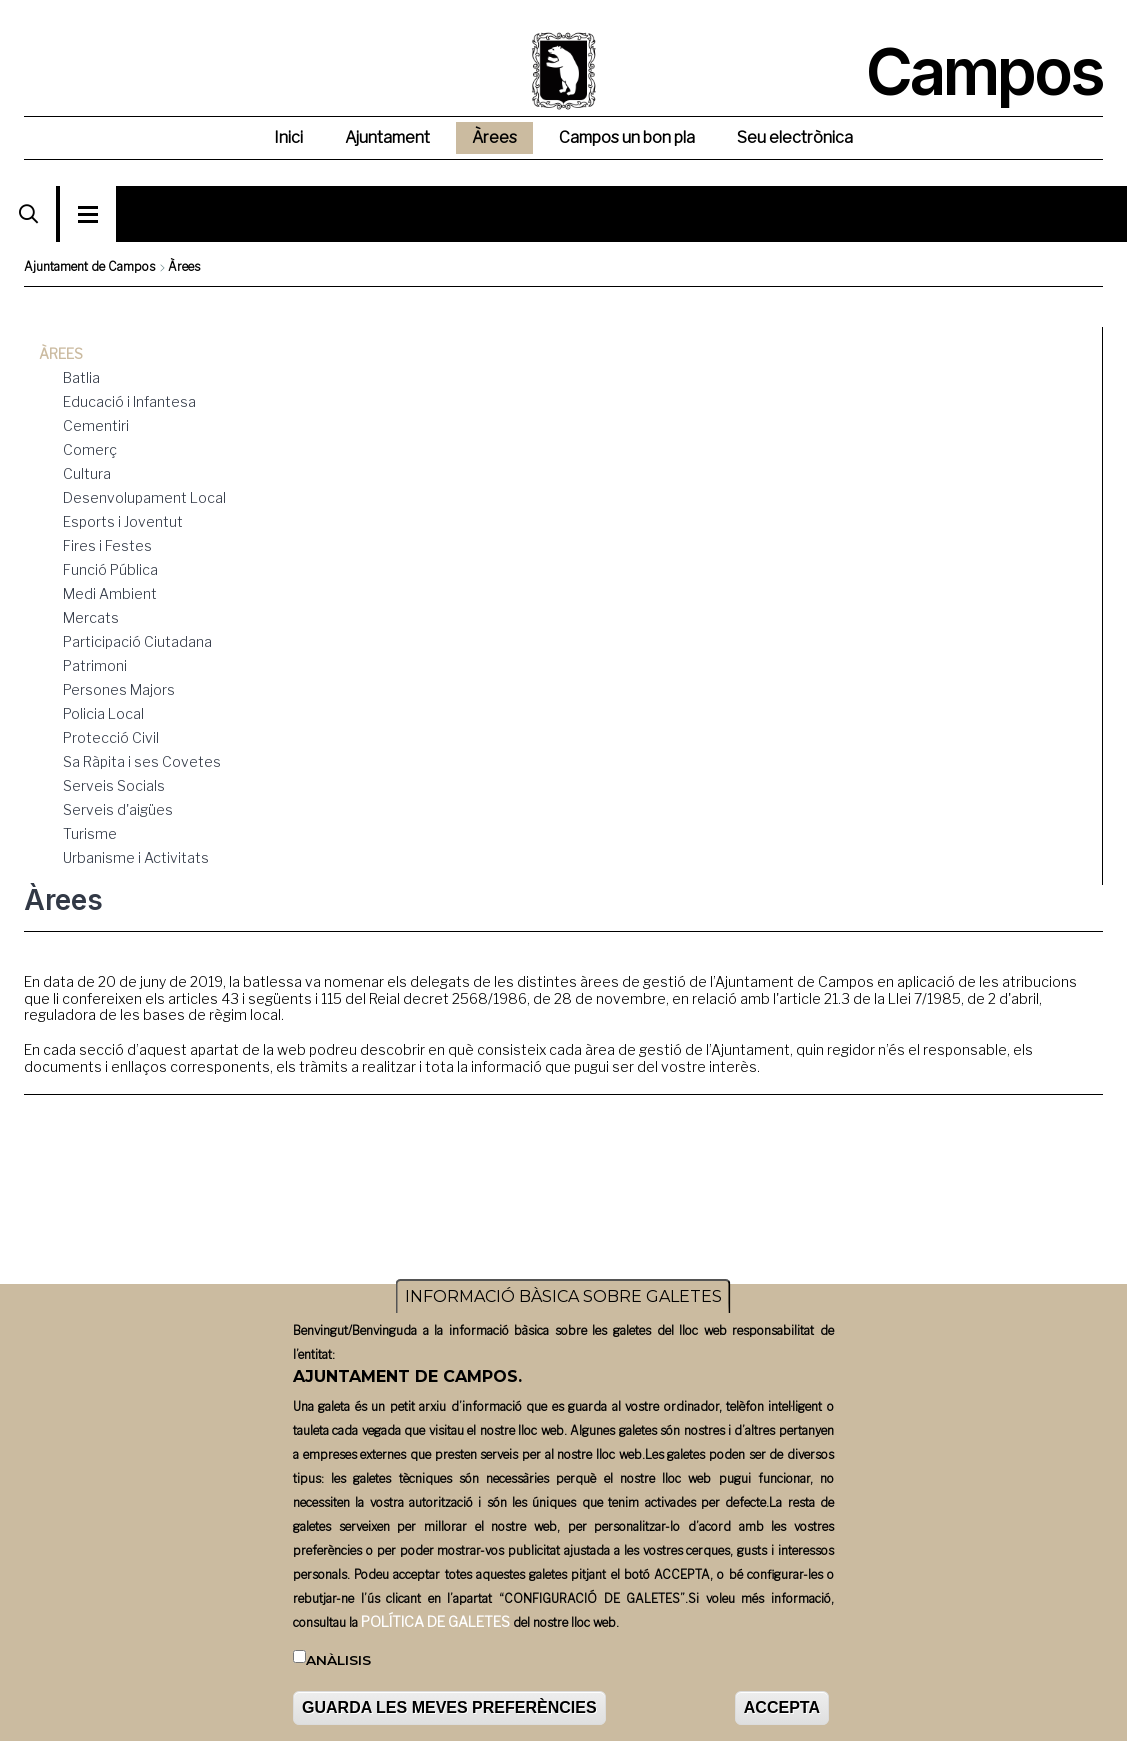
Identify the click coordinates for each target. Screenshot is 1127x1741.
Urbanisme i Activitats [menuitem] (136, 857)
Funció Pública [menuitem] (110, 569)
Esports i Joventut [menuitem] (123, 521)
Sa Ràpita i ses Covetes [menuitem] (142, 761)
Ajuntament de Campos (89, 266)
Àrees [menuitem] (494, 137)
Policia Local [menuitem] (103, 713)
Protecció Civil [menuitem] (111, 737)
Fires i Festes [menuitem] (107, 545)
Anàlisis (338, 1679)
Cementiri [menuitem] (96, 425)
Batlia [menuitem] (81, 377)
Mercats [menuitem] (91, 617)
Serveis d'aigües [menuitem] (118, 809)
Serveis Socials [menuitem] (114, 785)
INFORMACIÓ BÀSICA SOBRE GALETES (563, 1316)
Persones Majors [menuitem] (119, 689)
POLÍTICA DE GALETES (435, 1640)
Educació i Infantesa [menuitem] (129, 401)
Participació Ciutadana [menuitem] (137, 641)
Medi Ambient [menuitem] (110, 593)
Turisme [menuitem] (90, 833)
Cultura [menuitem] (87, 473)
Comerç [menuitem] (90, 449)
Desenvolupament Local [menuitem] (144, 497)
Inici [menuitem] (288, 137)
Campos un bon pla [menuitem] (627, 137)
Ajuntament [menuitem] (387, 137)
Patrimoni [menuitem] (95, 665)
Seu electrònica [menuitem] (795, 137)
